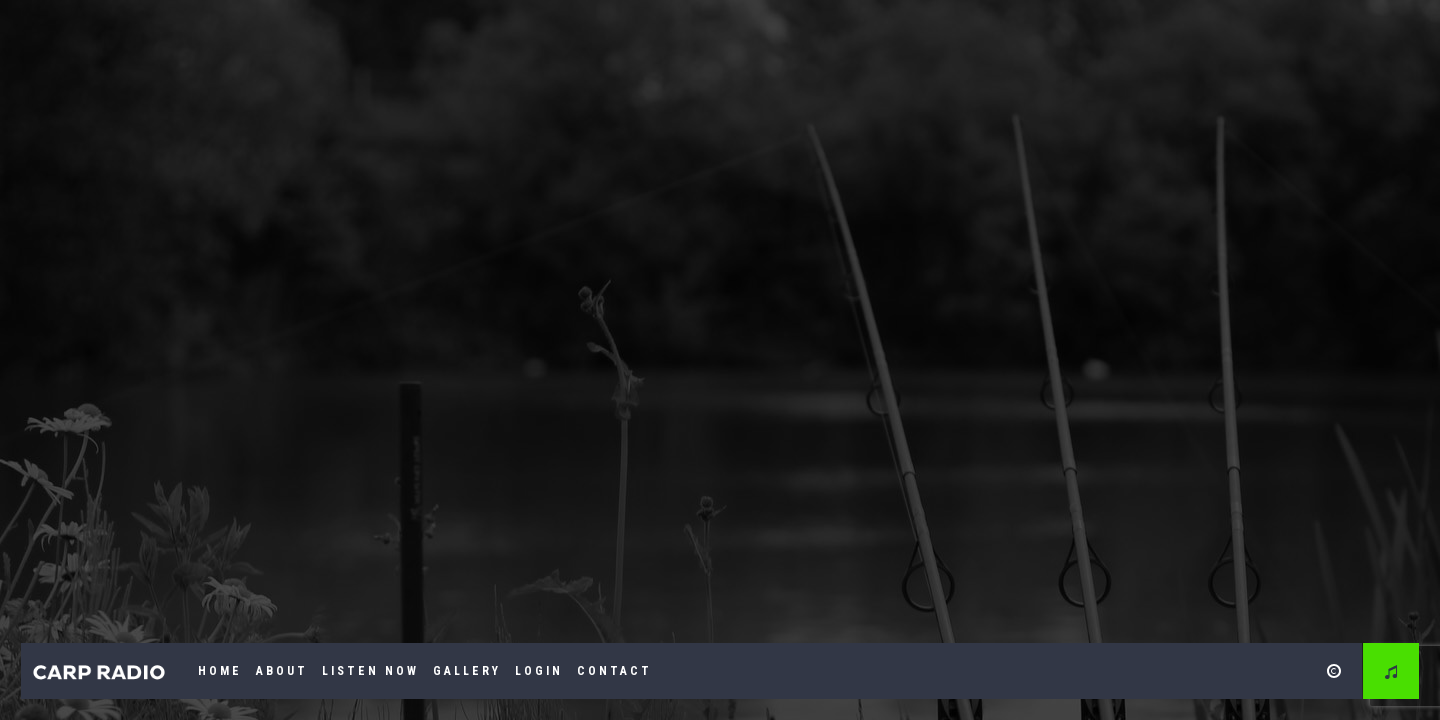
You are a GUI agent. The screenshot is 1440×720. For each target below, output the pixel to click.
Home (220, 671)
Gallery (467, 671)
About (282, 671)
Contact (614, 671)
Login (539, 671)
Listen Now (370, 671)
